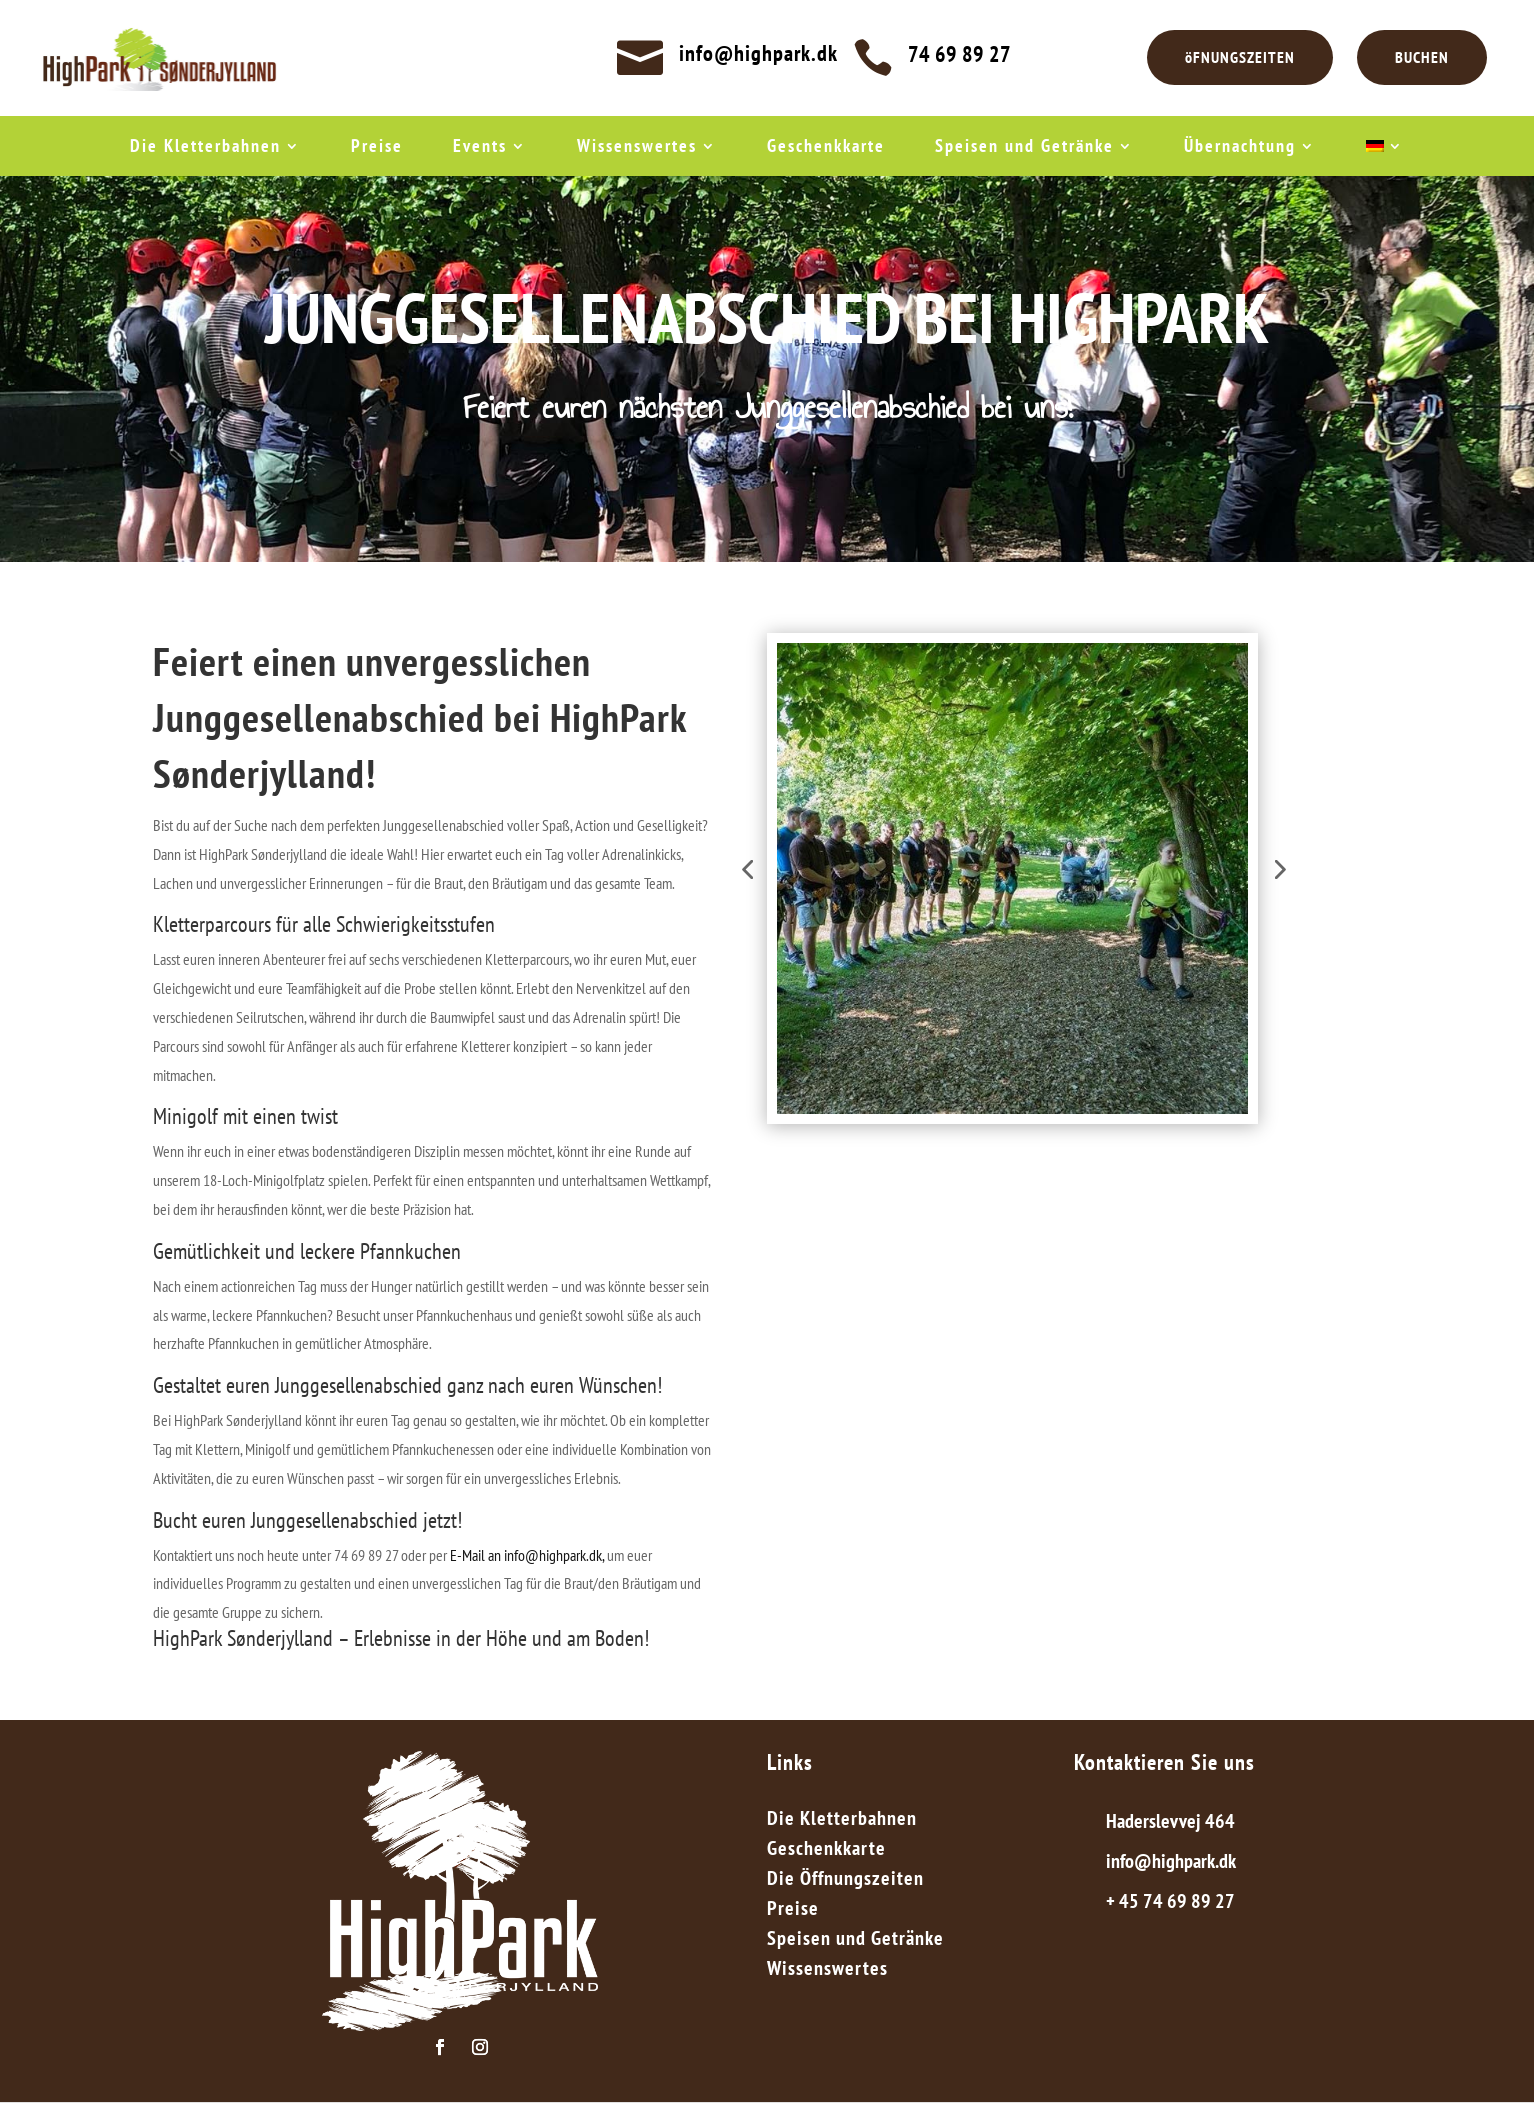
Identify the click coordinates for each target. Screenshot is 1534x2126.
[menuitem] (1385, 150)
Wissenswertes (637, 148)
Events (480, 148)
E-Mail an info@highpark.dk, (528, 1555)
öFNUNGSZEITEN (1240, 57)
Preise (377, 148)
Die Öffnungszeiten (845, 1881)
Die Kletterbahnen (205, 148)
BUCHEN (1422, 57)
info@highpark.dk (758, 53)
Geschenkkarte (826, 148)
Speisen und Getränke (1024, 148)
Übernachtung (1240, 148)
